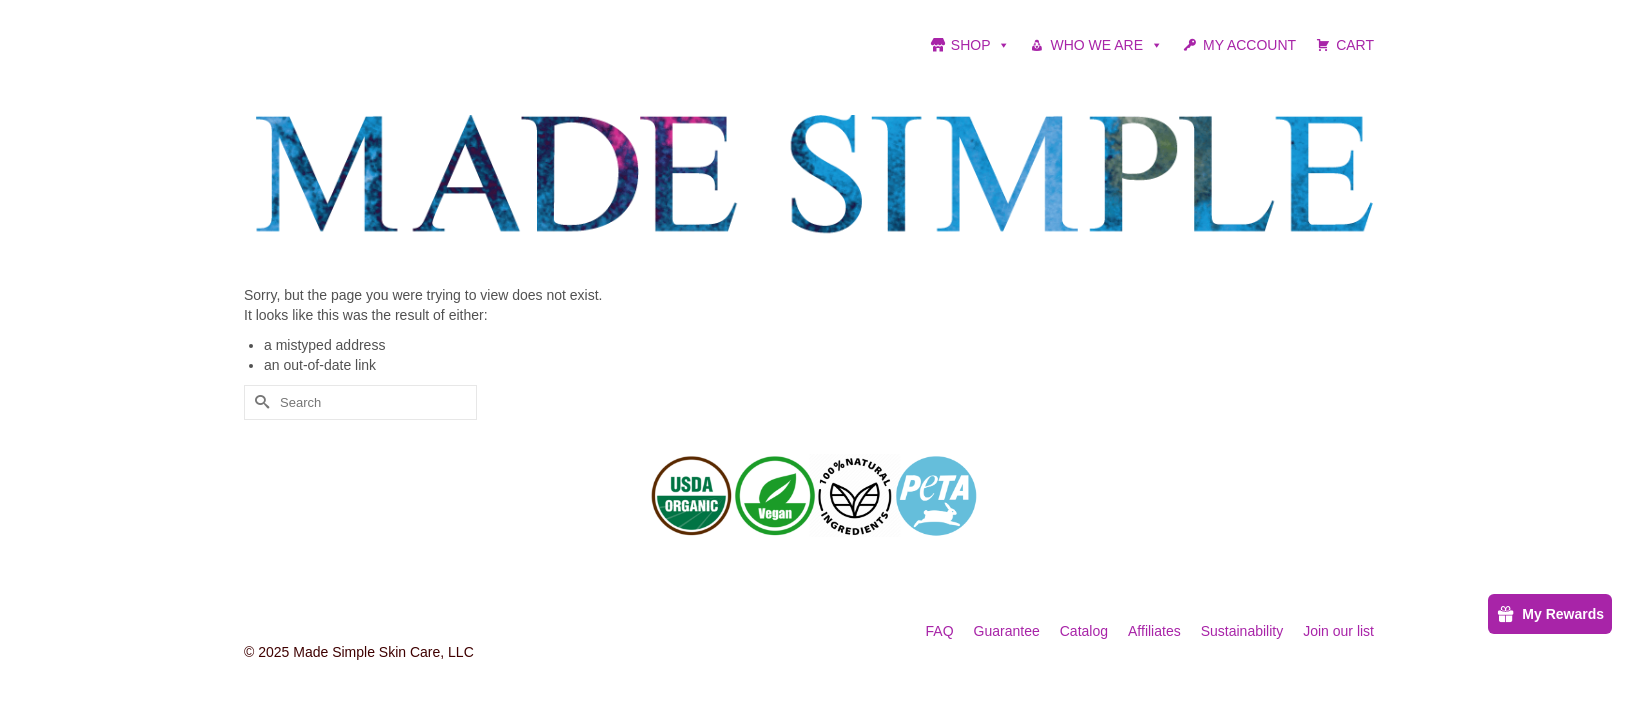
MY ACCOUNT (1249, 45)
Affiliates (1154, 631)
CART (1355, 45)
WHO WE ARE (1106, 45)
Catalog (1084, 631)
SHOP (981, 45)
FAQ (940, 631)
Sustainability (1242, 631)
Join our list (1338, 631)
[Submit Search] (259, 402)
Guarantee (1007, 631)
